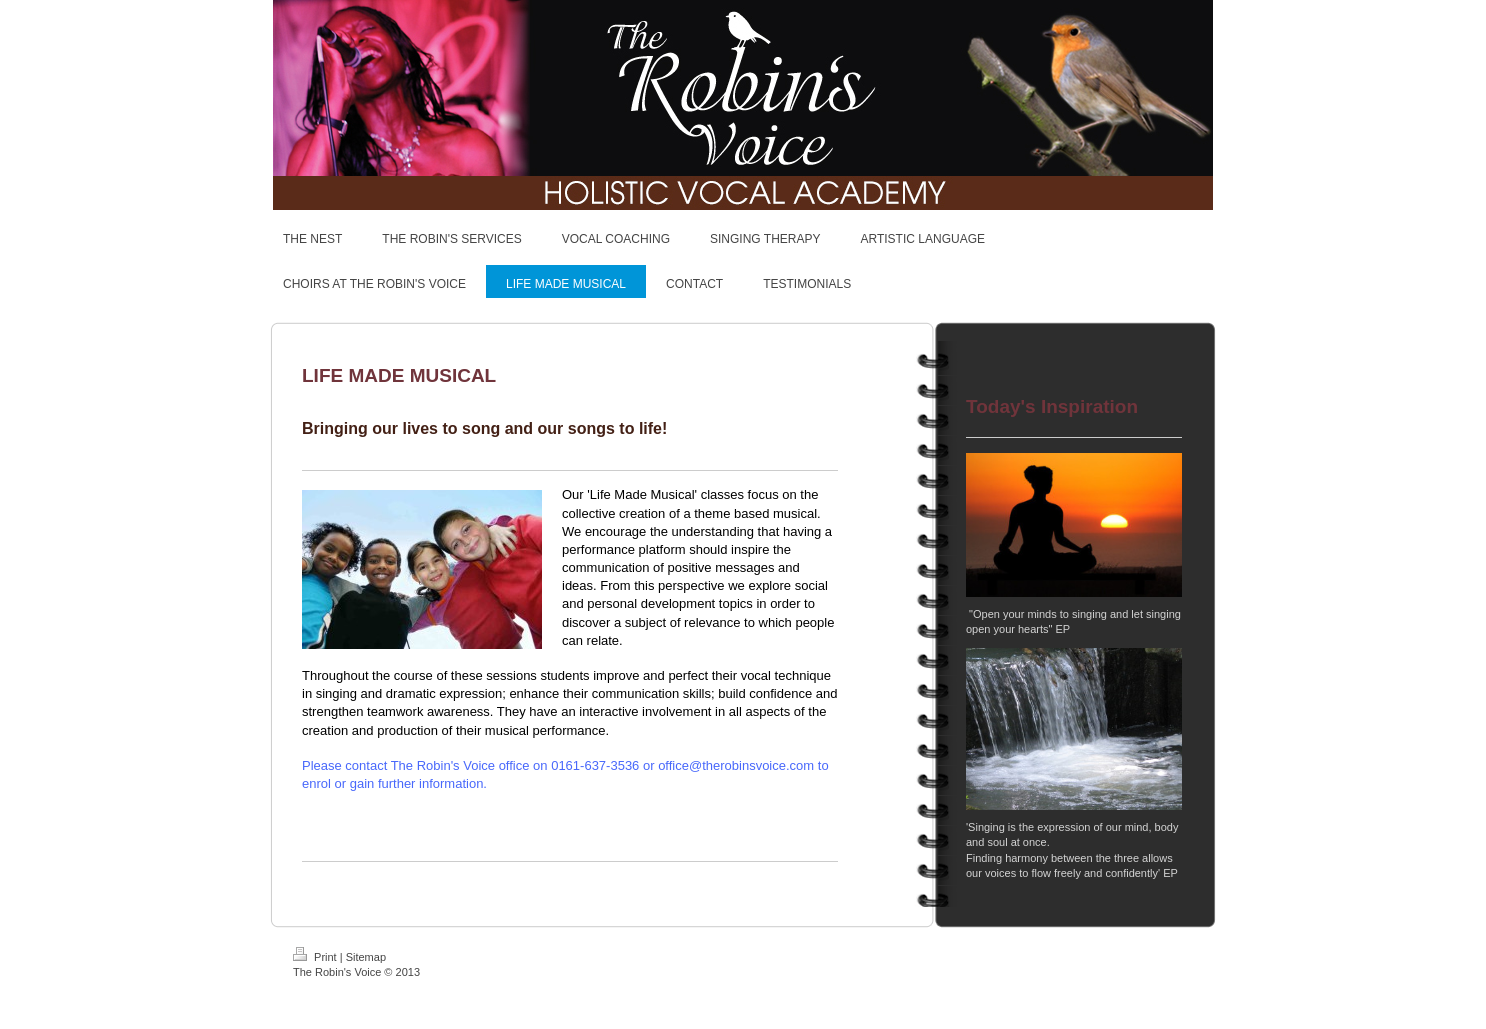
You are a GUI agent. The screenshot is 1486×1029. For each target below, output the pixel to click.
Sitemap (366, 957)
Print (316, 957)
